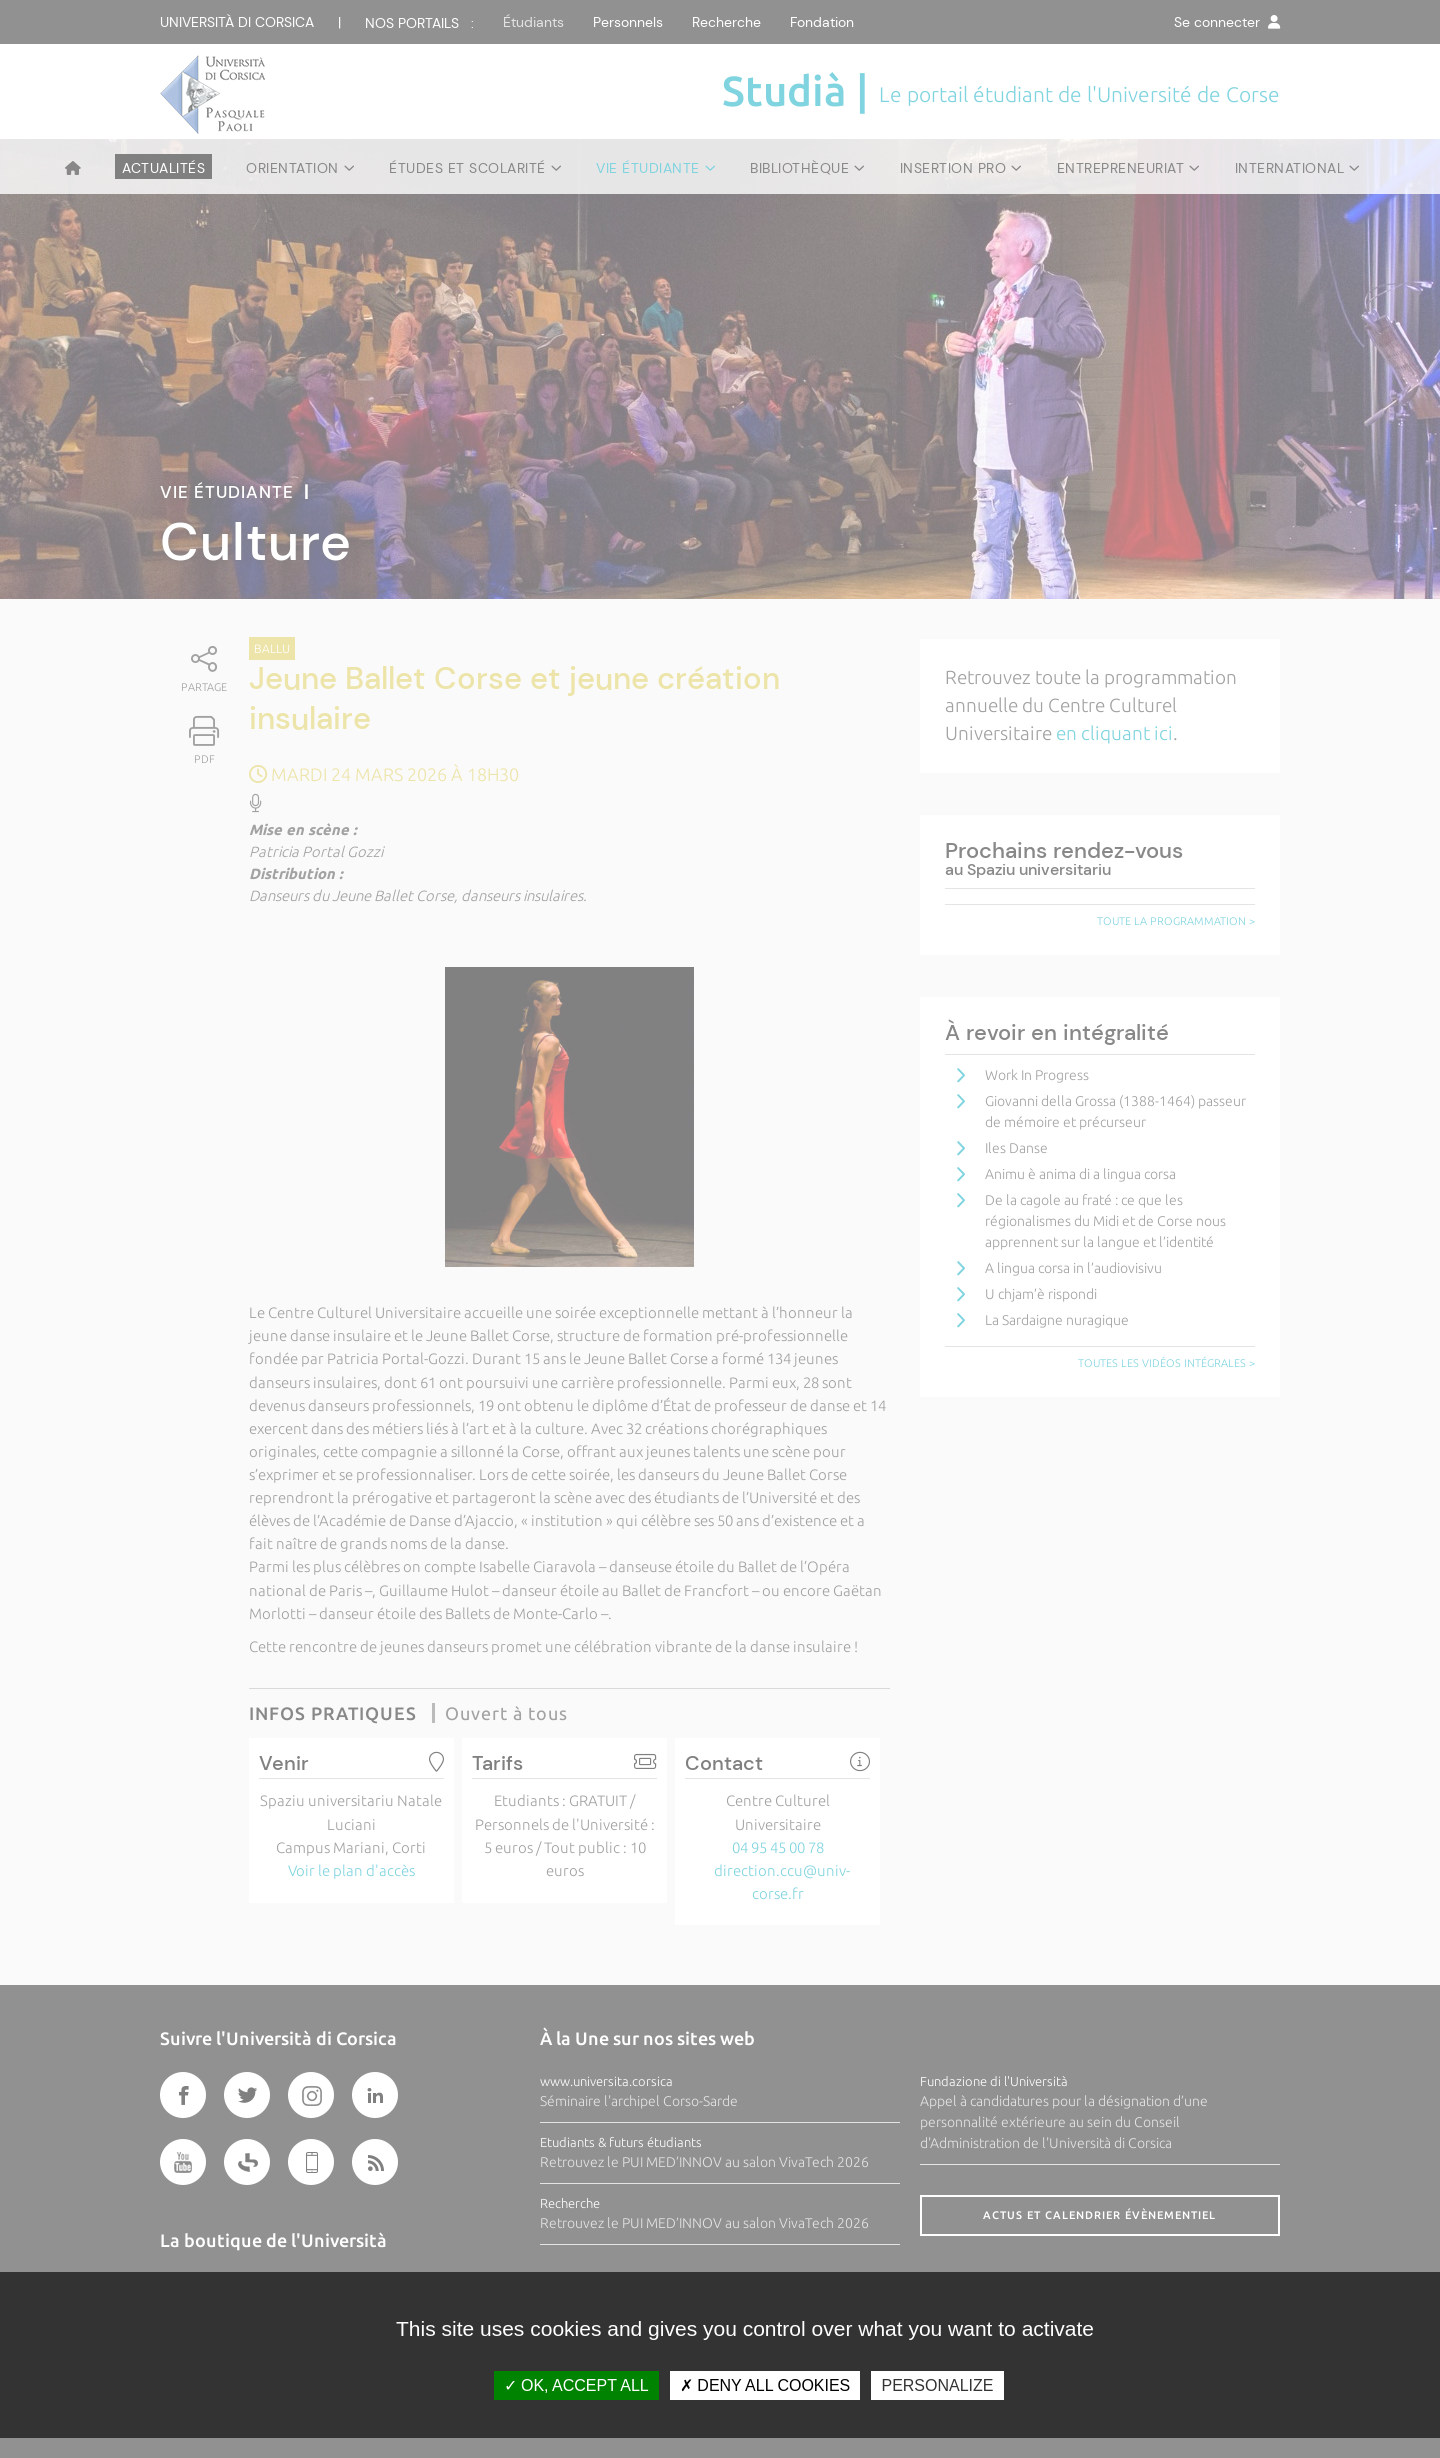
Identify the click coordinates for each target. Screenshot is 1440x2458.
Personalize (937, 2385)
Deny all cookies (765, 2385)
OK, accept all (576, 2385)
